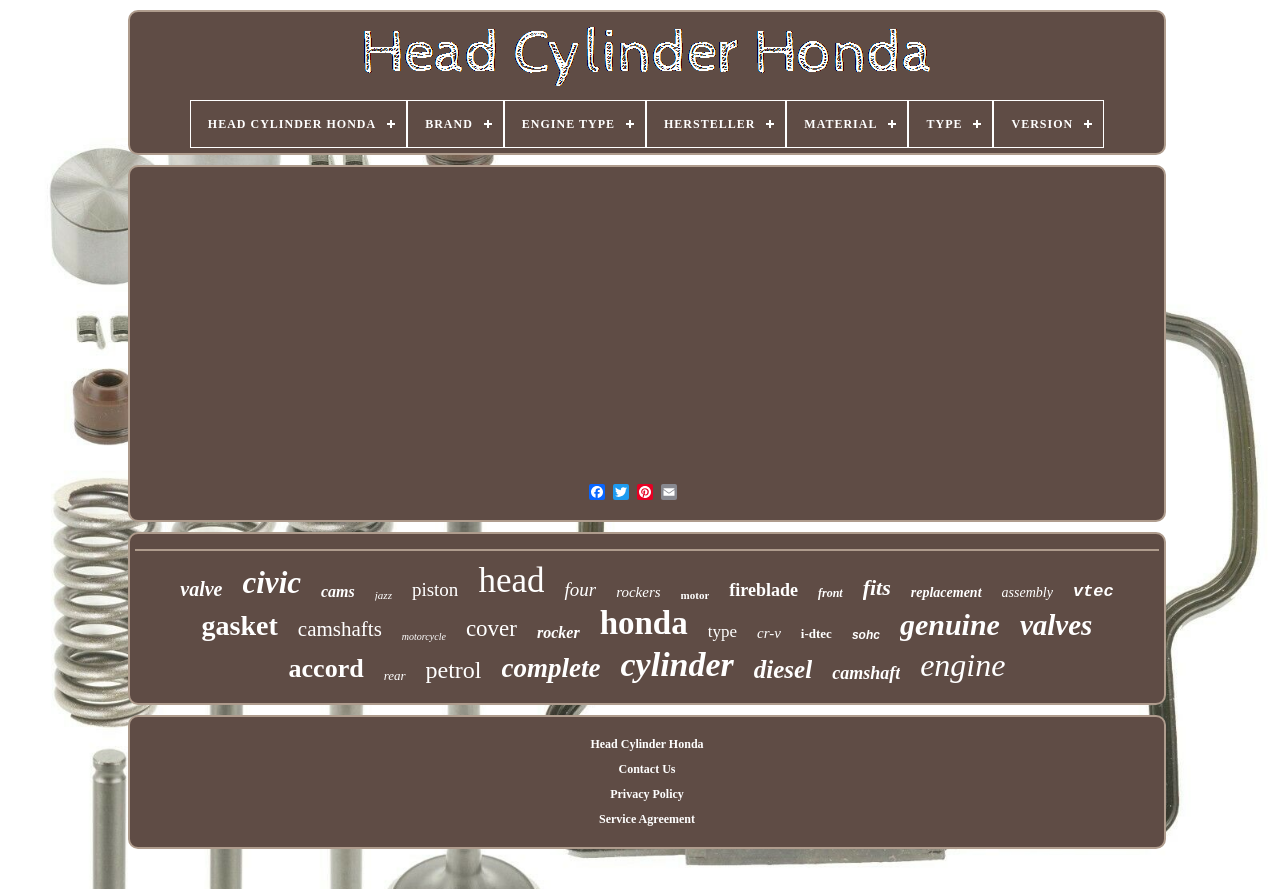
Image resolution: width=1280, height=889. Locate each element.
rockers (638, 592)
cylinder (677, 664)
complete (551, 668)
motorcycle (424, 636)
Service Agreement (647, 819)
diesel (783, 669)
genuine (950, 624)
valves (1056, 625)
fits (877, 587)
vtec (1093, 591)
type (722, 631)
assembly (1027, 592)
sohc (866, 635)
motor (695, 595)
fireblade (763, 590)
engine (962, 665)
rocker (558, 632)
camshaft (866, 673)
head (511, 580)
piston (435, 589)
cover (491, 628)
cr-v (769, 633)
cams (338, 591)
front (830, 593)
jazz (383, 595)
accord (326, 668)
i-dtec (816, 633)
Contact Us (646, 769)
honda (644, 623)
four (580, 589)
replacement (946, 592)
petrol (454, 670)
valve (201, 589)
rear (395, 675)
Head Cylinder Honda (646, 744)
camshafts (340, 629)
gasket (240, 625)
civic (272, 582)
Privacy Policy (647, 794)
